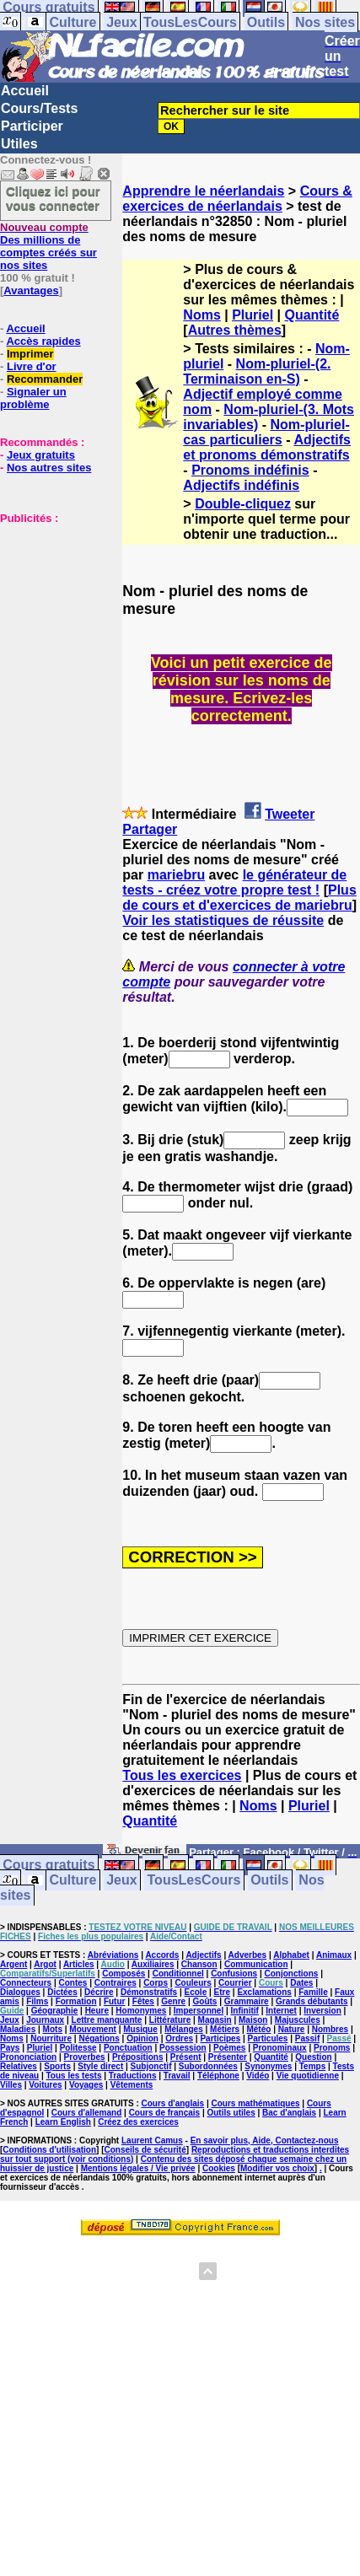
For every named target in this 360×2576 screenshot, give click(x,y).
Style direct (100, 2066)
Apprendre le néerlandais (203, 191)
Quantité (311, 315)
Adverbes (247, 1955)
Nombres (330, 2029)
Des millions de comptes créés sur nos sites (48, 246)
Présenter (227, 2057)
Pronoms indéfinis (250, 470)
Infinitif (245, 2010)
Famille (312, 1992)
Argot (45, 1964)
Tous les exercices (181, 1775)
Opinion (142, 2038)
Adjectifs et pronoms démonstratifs (267, 447)
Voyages (86, 2084)
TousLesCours (190, 22)
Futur (115, 2001)
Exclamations (264, 1992)
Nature (291, 2029)
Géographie (54, 2010)
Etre (222, 1992)
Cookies (218, 2168)
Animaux (334, 1955)
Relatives (18, 2066)
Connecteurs (25, 1982)
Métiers (224, 2029)
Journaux (45, 2020)
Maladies (17, 2029)
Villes (11, 2084)
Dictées (62, 1992)
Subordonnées (208, 2066)
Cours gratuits (48, 1865)
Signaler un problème (33, 398)
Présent (185, 2057)
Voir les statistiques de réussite (223, 920)
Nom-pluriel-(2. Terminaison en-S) (256, 371)
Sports (57, 2066)
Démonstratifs (149, 1992)
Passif (307, 2038)
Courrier (234, 1982)
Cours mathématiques (256, 2103)
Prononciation (28, 2057)
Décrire (98, 1992)
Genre (173, 2001)
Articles (78, 1964)
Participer (32, 126)
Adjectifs (203, 1955)
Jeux (121, 22)
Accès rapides (43, 341)
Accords (162, 1955)
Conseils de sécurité (145, 2149)
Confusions (234, 1973)
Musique (140, 2029)
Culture (72, 22)
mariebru (176, 875)
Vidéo (257, 2075)
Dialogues (20, 1992)
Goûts (205, 2001)
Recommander (45, 379)
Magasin (215, 2020)
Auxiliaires (153, 1964)
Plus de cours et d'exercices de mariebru (239, 897)
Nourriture (51, 2038)
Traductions (133, 2075)
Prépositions (138, 2057)
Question (313, 2057)
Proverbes (84, 2057)
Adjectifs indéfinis (241, 485)
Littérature (170, 2020)
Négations (98, 2038)
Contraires (115, 1982)
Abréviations (113, 1955)
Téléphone (218, 2075)
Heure (97, 2010)
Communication (256, 1964)
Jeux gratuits (41, 455)
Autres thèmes (235, 330)
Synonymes (268, 2066)
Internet (281, 2010)
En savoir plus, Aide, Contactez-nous (265, 2140)
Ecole (196, 1992)
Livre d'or (31, 366)
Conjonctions (291, 1973)
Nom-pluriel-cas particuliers (266, 432)
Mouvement (92, 2029)
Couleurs (193, 1982)
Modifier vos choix (277, 2168)
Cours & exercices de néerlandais (237, 198)
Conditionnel (178, 1973)
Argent (13, 1964)
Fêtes (143, 2001)
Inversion (322, 2010)
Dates (301, 1982)
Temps (312, 2066)
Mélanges (183, 2029)
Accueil (25, 90)
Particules (268, 2038)
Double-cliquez (243, 504)
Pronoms (332, 2047)
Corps (155, 1982)
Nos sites (325, 22)
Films (37, 2001)
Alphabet (291, 1955)
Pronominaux (280, 2047)
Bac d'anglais (289, 2112)
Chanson (199, 1964)
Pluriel (252, 315)
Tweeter (289, 814)
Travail (177, 2075)
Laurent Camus (152, 2140)
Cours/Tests (39, 108)
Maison (253, 2020)
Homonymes (141, 2010)
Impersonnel (198, 2010)
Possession (183, 2047)
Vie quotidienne (308, 2075)
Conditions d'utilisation (49, 2149)
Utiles (19, 144)
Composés (123, 1973)
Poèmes (229, 2047)
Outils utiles (231, 2112)
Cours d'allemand (86, 2112)
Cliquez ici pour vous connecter (53, 198)
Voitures (45, 2084)
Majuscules (297, 2020)
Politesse (78, 2047)
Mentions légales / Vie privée (138, 2168)
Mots (52, 2029)
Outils (266, 22)
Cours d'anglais (173, 2103)
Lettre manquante (107, 2020)
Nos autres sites (49, 467)
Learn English (63, 2122)
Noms (201, 315)
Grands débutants (312, 2001)
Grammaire (246, 2001)
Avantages (30, 290)
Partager (149, 829)
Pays (9, 2047)
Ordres (179, 2038)
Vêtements (131, 2084)
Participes (220, 2038)
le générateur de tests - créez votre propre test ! (234, 882)
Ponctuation (128, 2047)
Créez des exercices (138, 2122)
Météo (258, 2029)
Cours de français (164, 2112)
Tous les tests (74, 2075)
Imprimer (30, 353)
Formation (76, 2001)
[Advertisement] (50, 608)
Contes (72, 1982)
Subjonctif (151, 2066)
